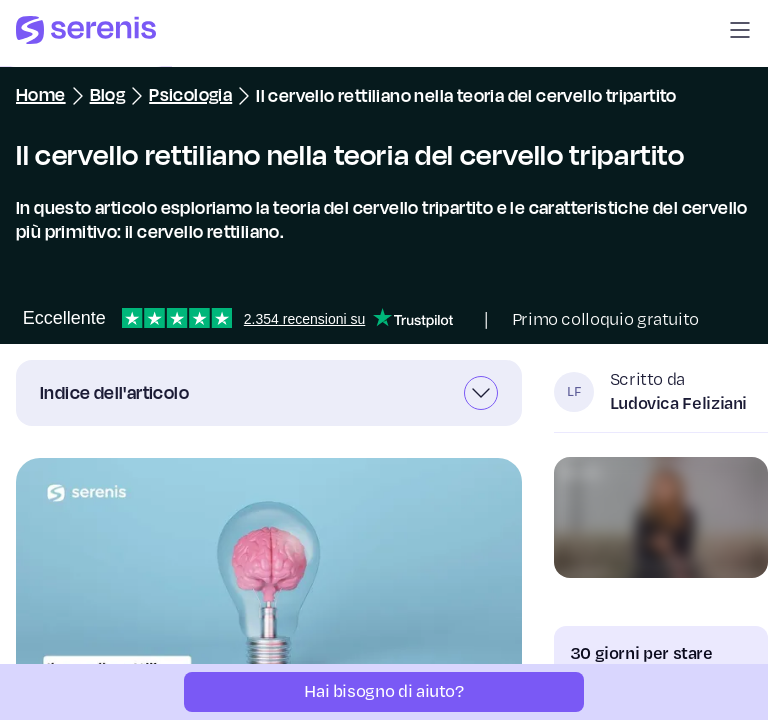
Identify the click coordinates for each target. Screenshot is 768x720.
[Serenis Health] (86, 33)
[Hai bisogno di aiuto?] (384, 692)
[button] (740, 33)
